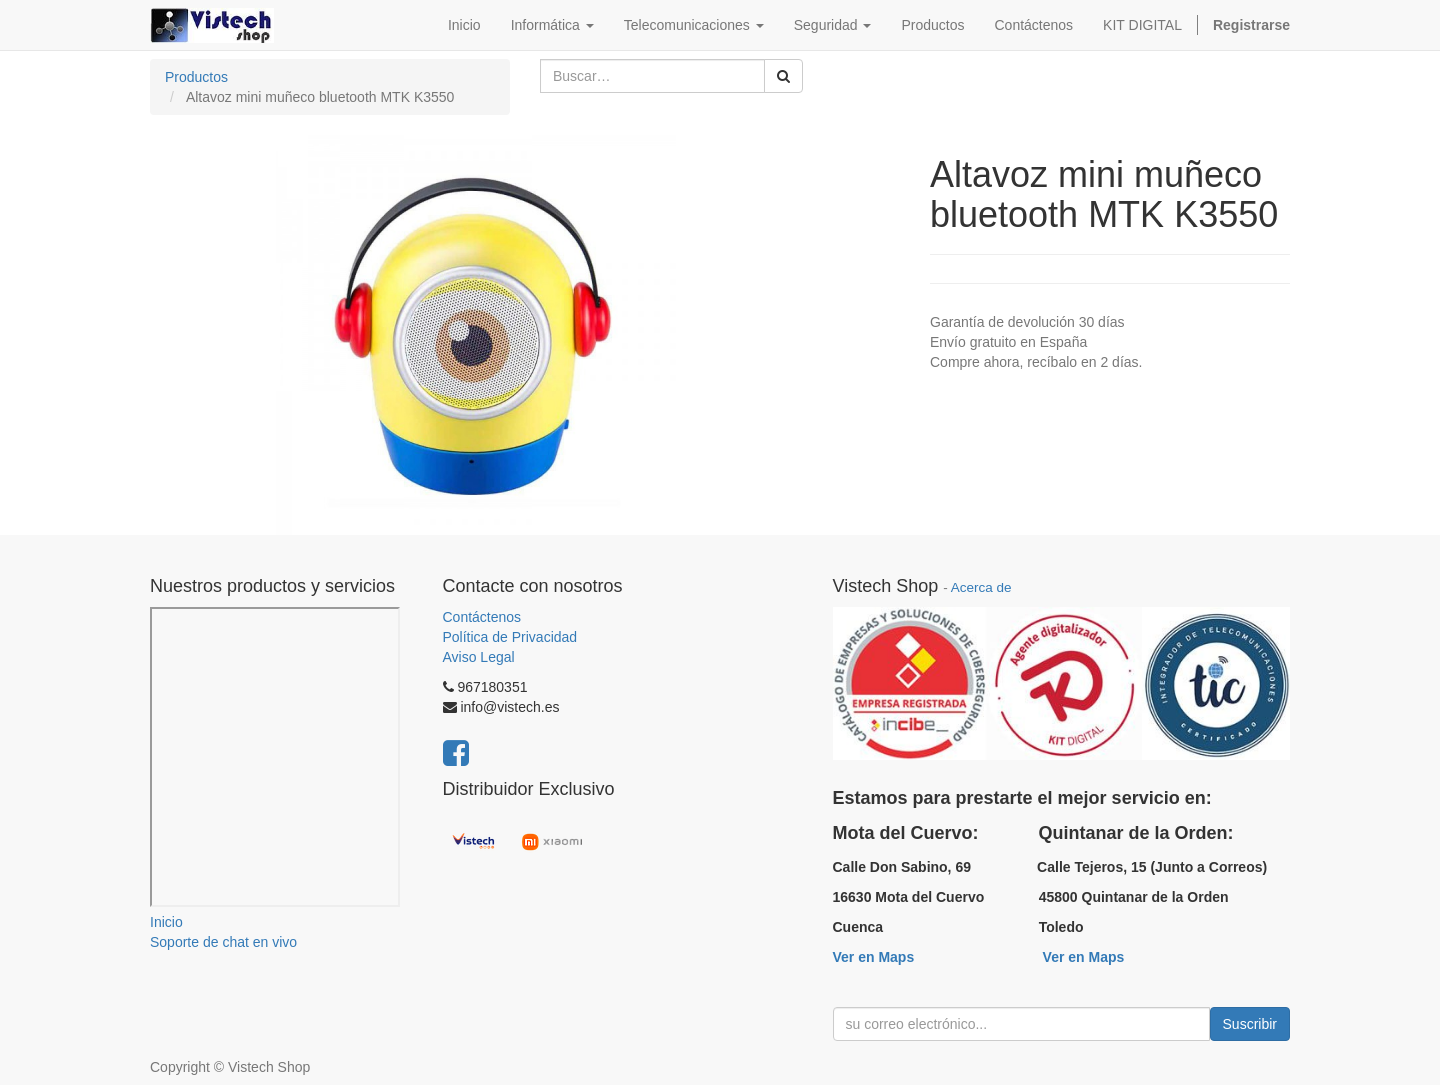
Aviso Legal (479, 657)
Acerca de (981, 587)
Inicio (166, 922)
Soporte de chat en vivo (223, 942)
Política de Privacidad (510, 637)
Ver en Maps (874, 957)
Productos (196, 77)
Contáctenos (482, 617)
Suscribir (1250, 1024)
